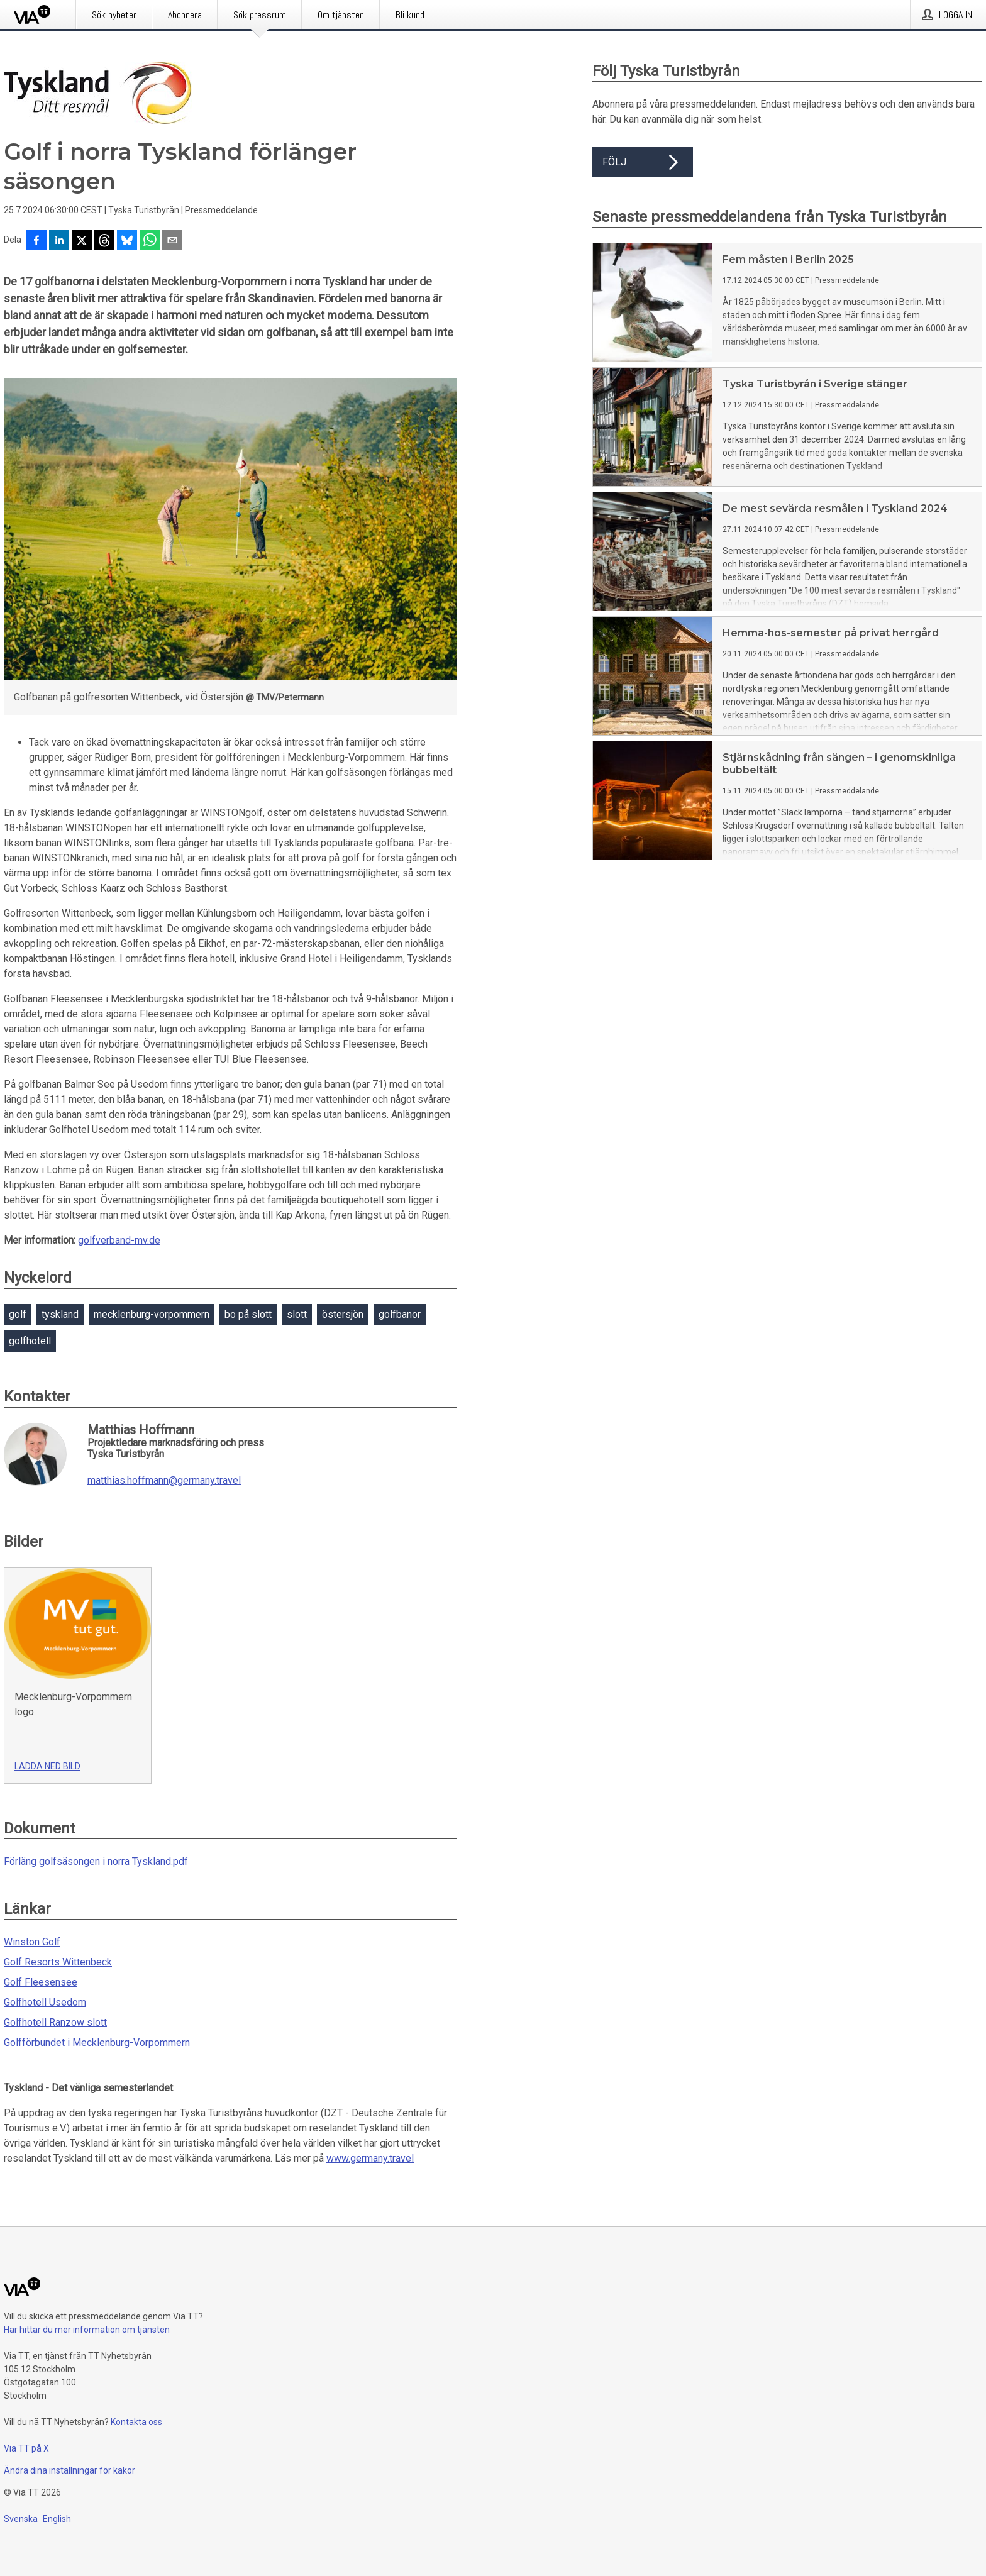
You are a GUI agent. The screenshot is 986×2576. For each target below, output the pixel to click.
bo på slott (248, 1314)
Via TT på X (26, 2448)
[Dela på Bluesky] (127, 241)
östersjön (342, 1314)
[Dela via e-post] (172, 241)
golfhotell (30, 1341)
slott (297, 1314)
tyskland (60, 1314)
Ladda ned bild (47, 1766)
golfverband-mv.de (119, 1240)
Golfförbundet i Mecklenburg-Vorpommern (97, 2042)
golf (17, 1314)
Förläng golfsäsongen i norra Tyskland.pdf (96, 1861)
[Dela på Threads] (104, 241)
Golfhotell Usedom (45, 2002)
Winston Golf (32, 1942)
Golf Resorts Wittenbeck (58, 1962)
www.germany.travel (370, 2158)
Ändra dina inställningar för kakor (69, 2470)
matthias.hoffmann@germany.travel (164, 1480)
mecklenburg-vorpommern (151, 1314)
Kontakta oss (136, 2422)
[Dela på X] (82, 241)
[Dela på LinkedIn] (59, 241)
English (57, 2519)
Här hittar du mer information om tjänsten (87, 2329)
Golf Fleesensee (40, 1982)
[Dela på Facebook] (36, 241)
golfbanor (400, 1314)
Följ (642, 162)
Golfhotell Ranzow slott (55, 2022)
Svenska (21, 2519)
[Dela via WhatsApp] (150, 241)
